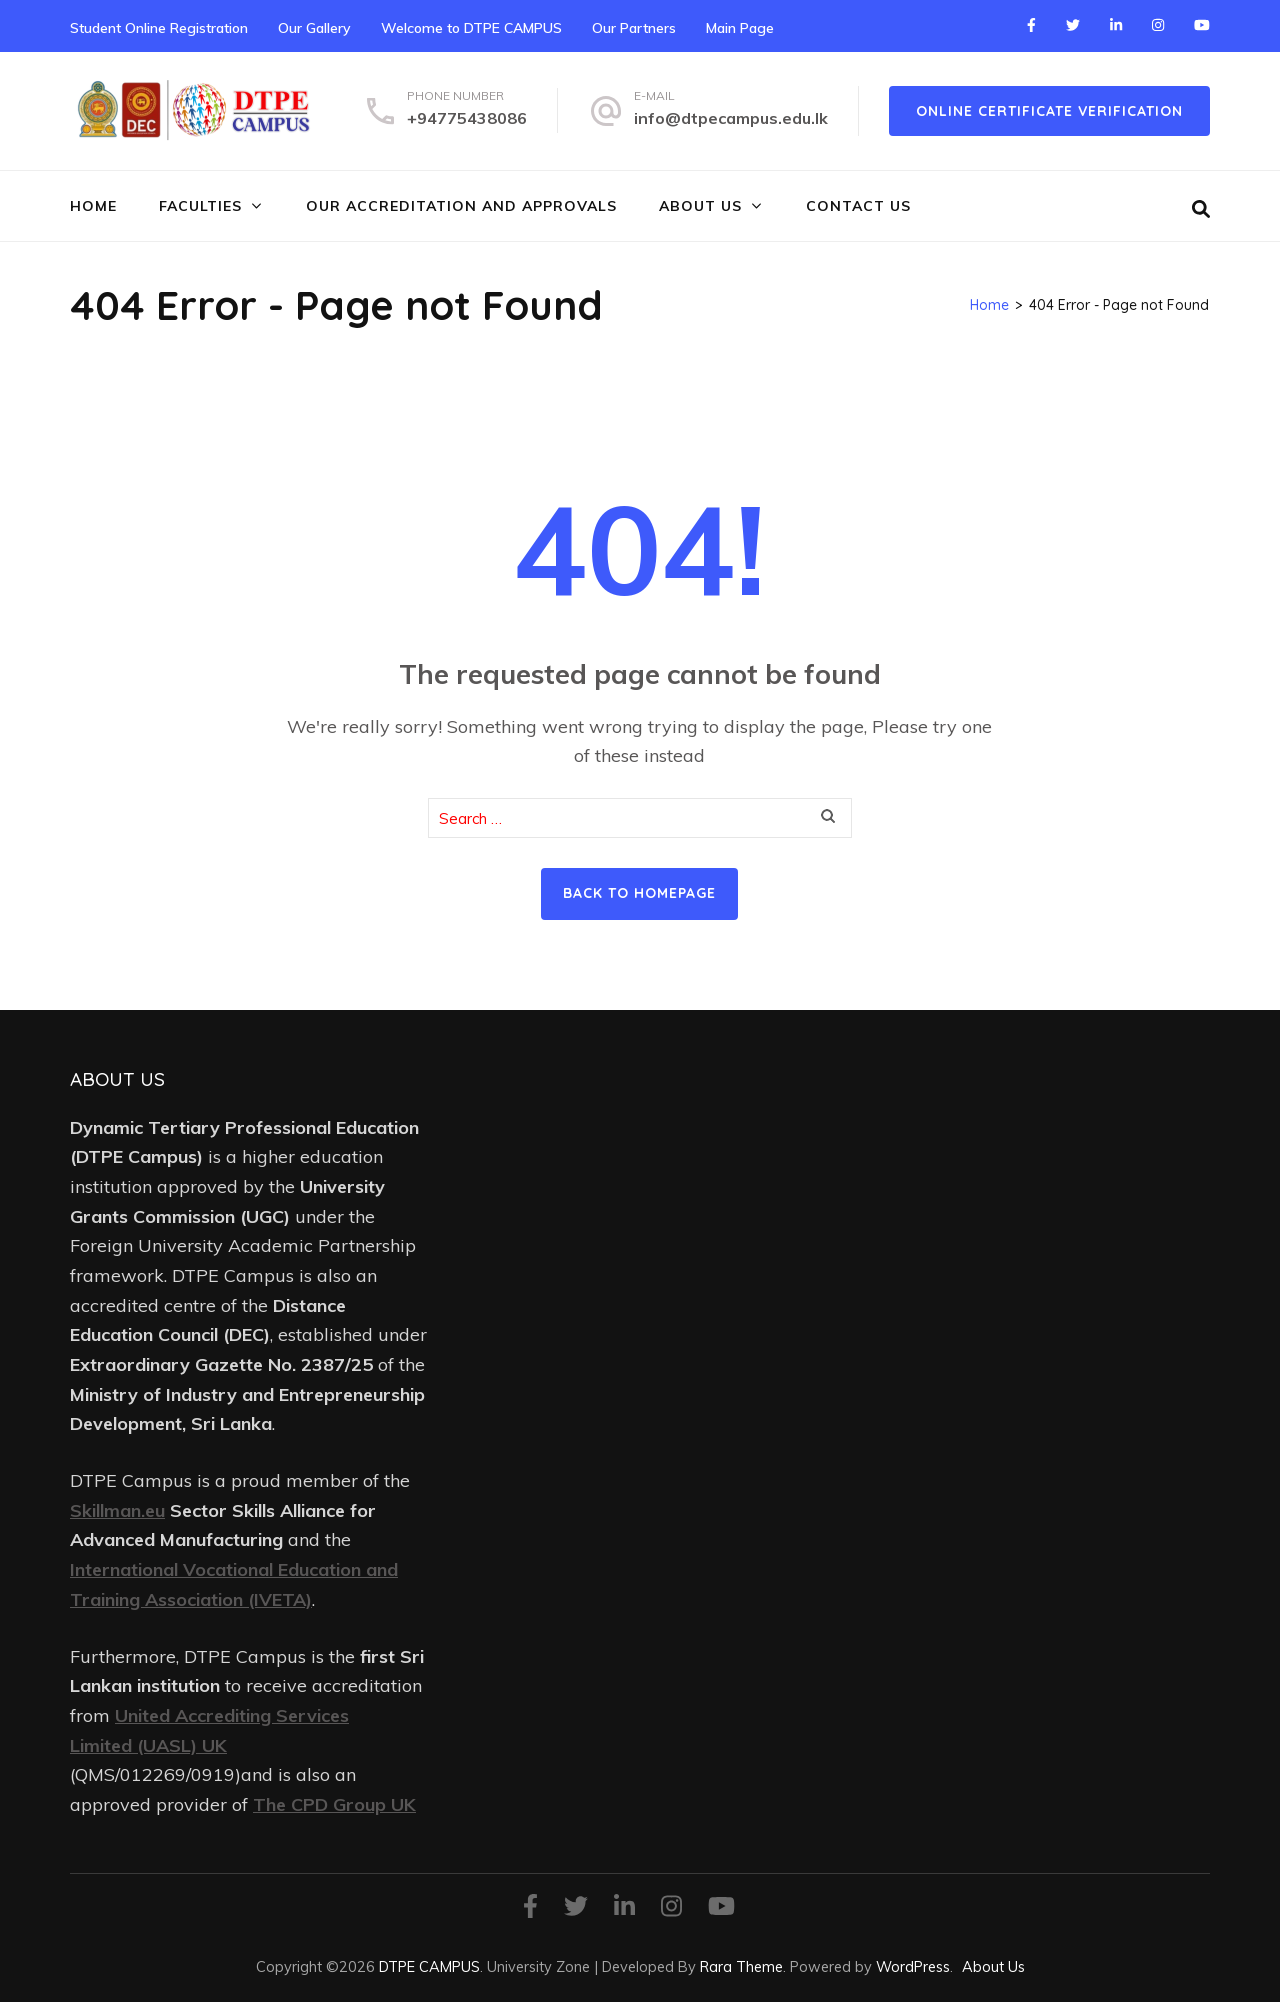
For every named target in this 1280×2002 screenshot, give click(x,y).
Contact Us (858, 206)
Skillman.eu (117, 1510)
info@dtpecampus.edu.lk (731, 118)
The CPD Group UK (334, 1804)
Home (93, 206)
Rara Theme (741, 1966)
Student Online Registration (159, 28)
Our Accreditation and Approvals (461, 206)
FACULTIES (200, 206)
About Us (700, 206)
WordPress (913, 1966)
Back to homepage (639, 893)
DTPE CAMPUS (429, 1966)
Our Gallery (314, 28)
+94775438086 (467, 118)
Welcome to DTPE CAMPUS (471, 28)
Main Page (740, 28)
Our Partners (634, 28)
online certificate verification (1049, 111)
